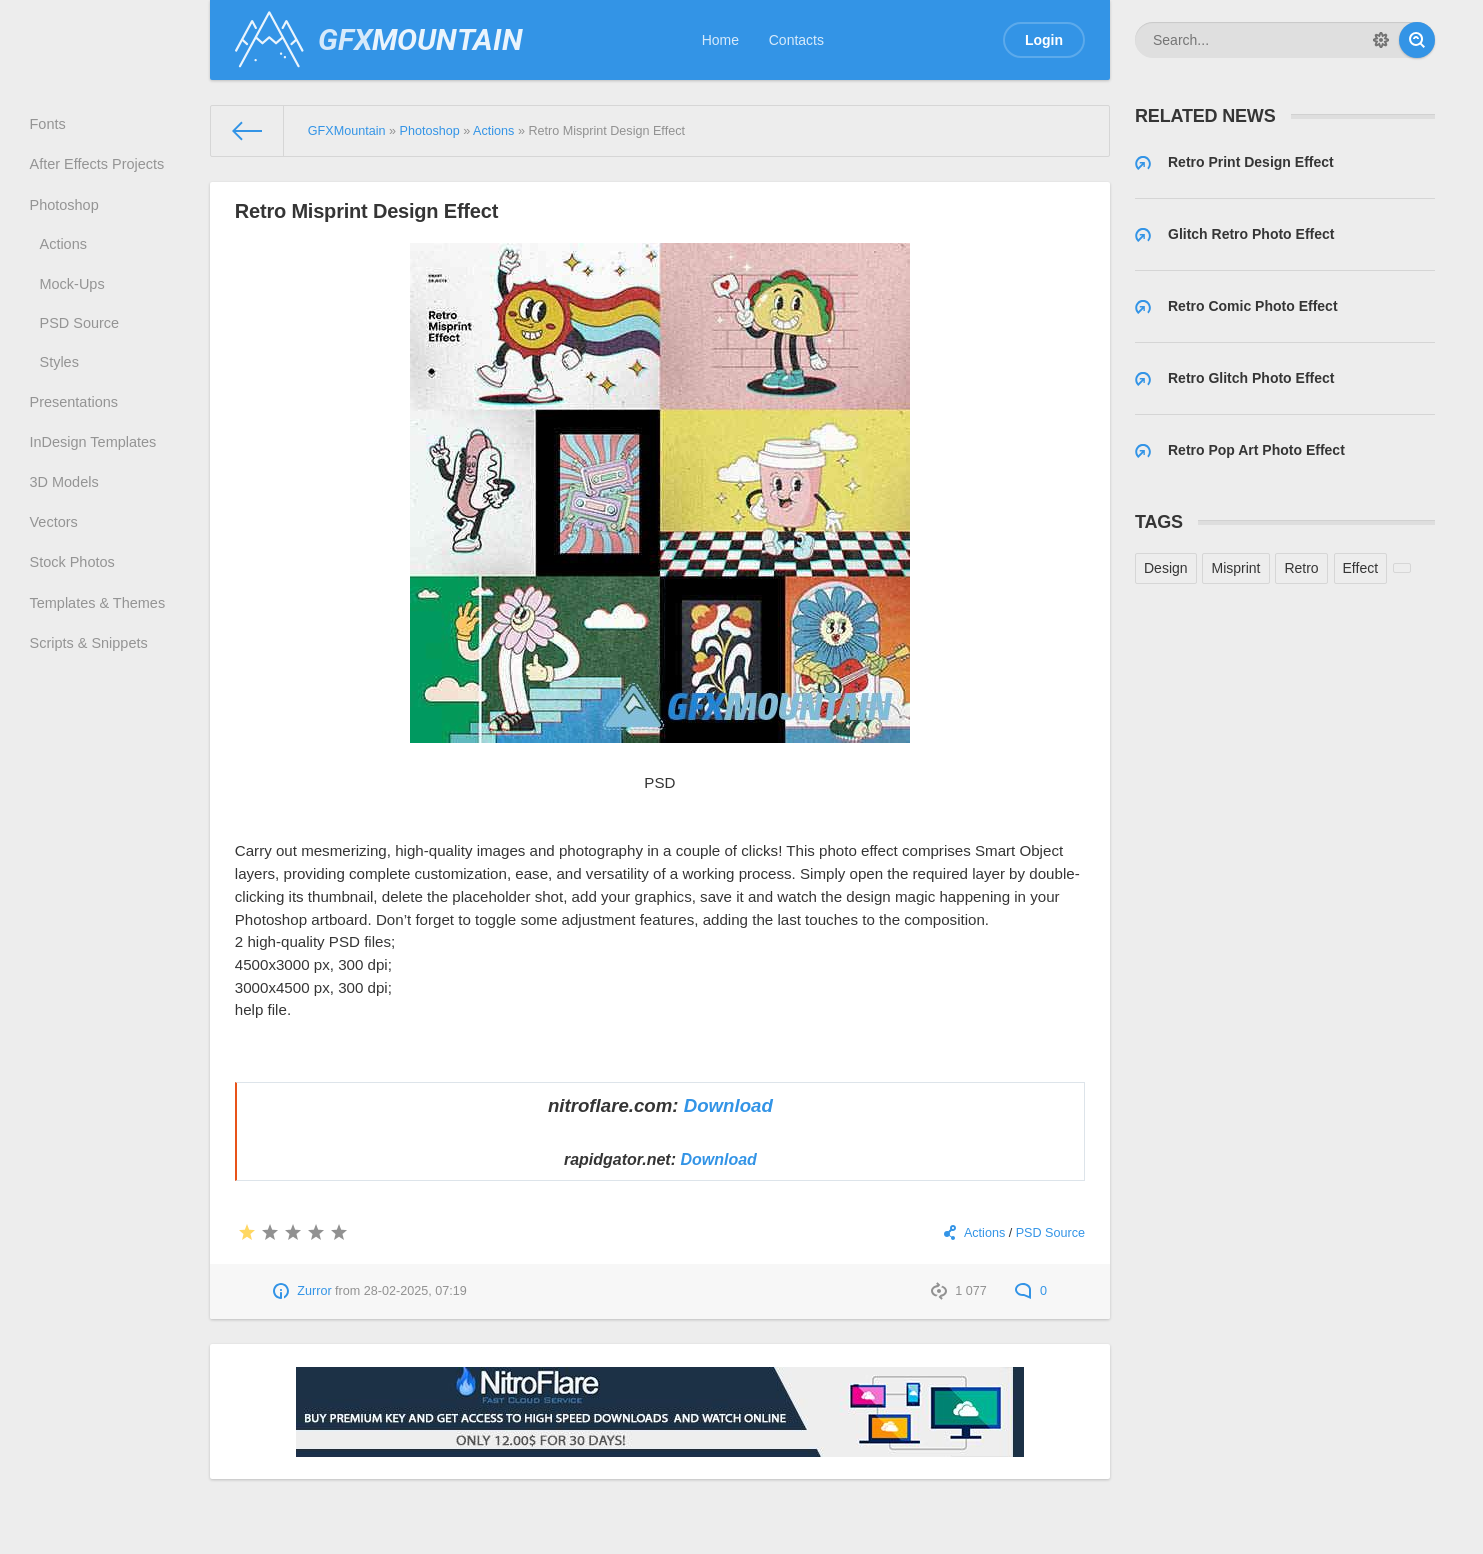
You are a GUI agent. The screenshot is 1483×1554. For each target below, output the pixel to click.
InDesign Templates (94, 469)
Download (728, 1105)
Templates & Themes (98, 642)
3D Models (66, 512)
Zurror (314, 1291)
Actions (66, 256)
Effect (1361, 568)
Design (1166, 568)
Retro (1301, 568)
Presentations (76, 425)
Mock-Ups (74, 298)
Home (720, 40)
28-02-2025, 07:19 (415, 1291)
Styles (62, 382)
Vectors (56, 555)
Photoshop (66, 213)
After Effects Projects (98, 170)
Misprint (1235, 568)
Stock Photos (74, 599)
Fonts (50, 126)
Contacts (796, 40)
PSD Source (81, 340)
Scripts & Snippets (90, 686)
